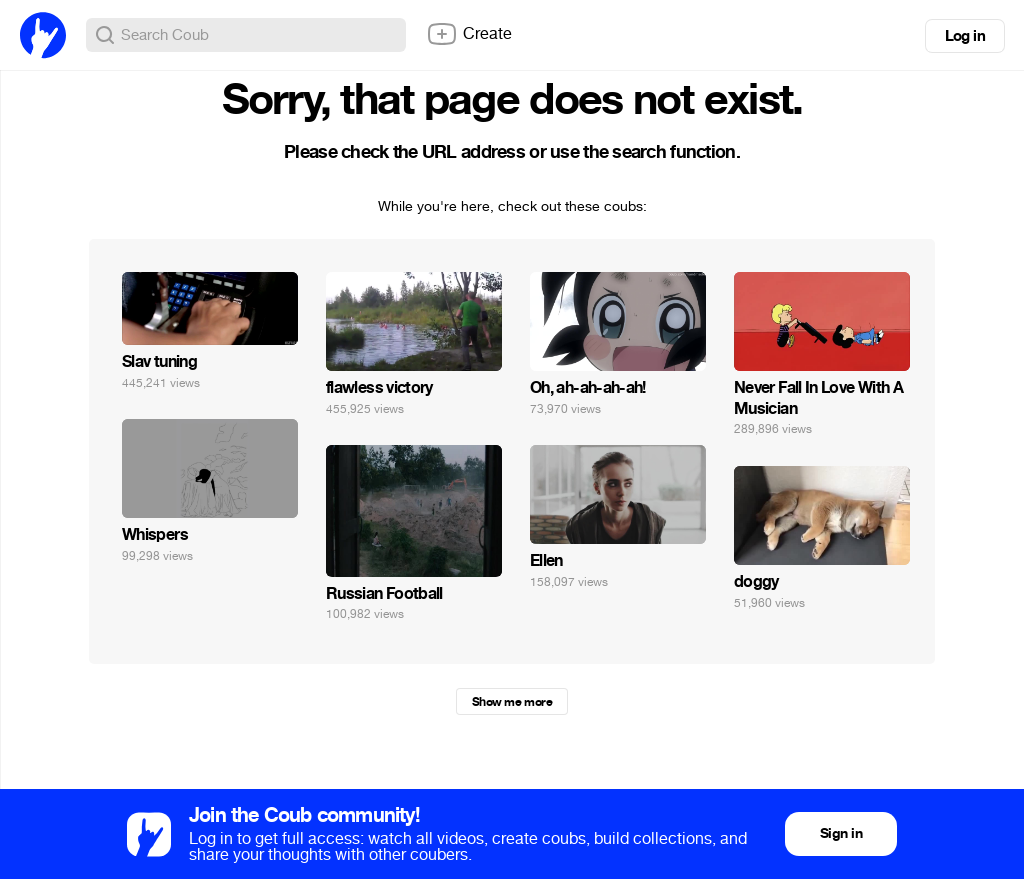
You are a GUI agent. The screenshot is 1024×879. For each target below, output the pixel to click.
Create (469, 34)
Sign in (841, 833)
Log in (965, 36)
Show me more (512, 702)
